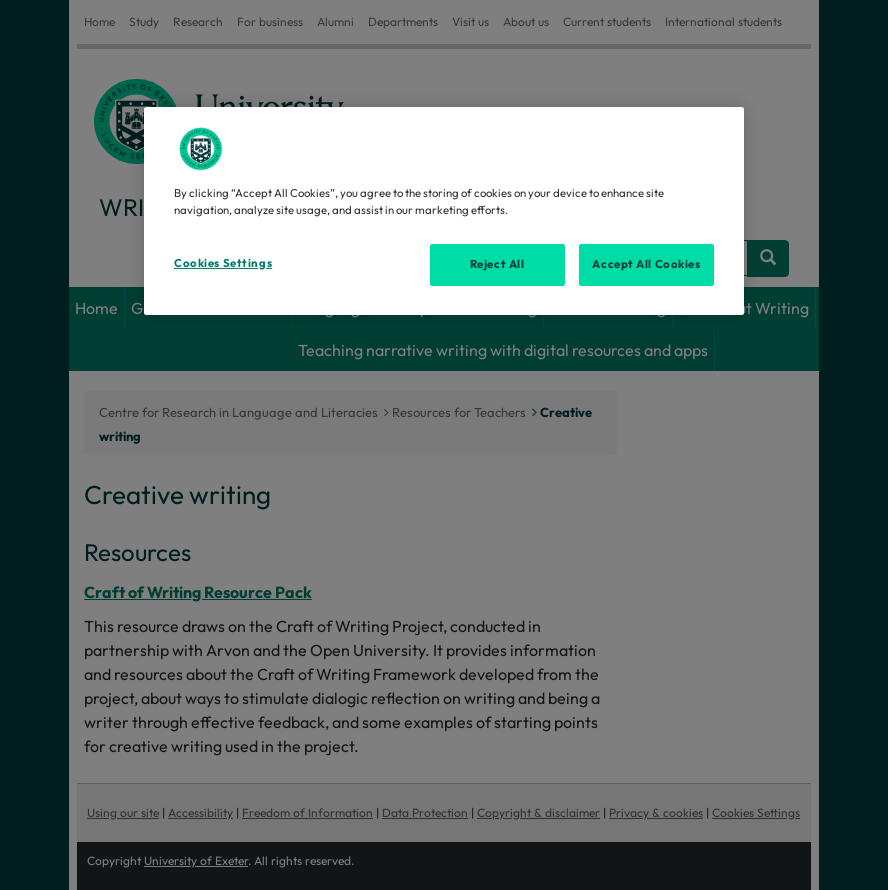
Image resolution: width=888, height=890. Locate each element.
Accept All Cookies (646, 264)
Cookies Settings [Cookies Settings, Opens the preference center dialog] (223, 263)
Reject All (497, 264)
